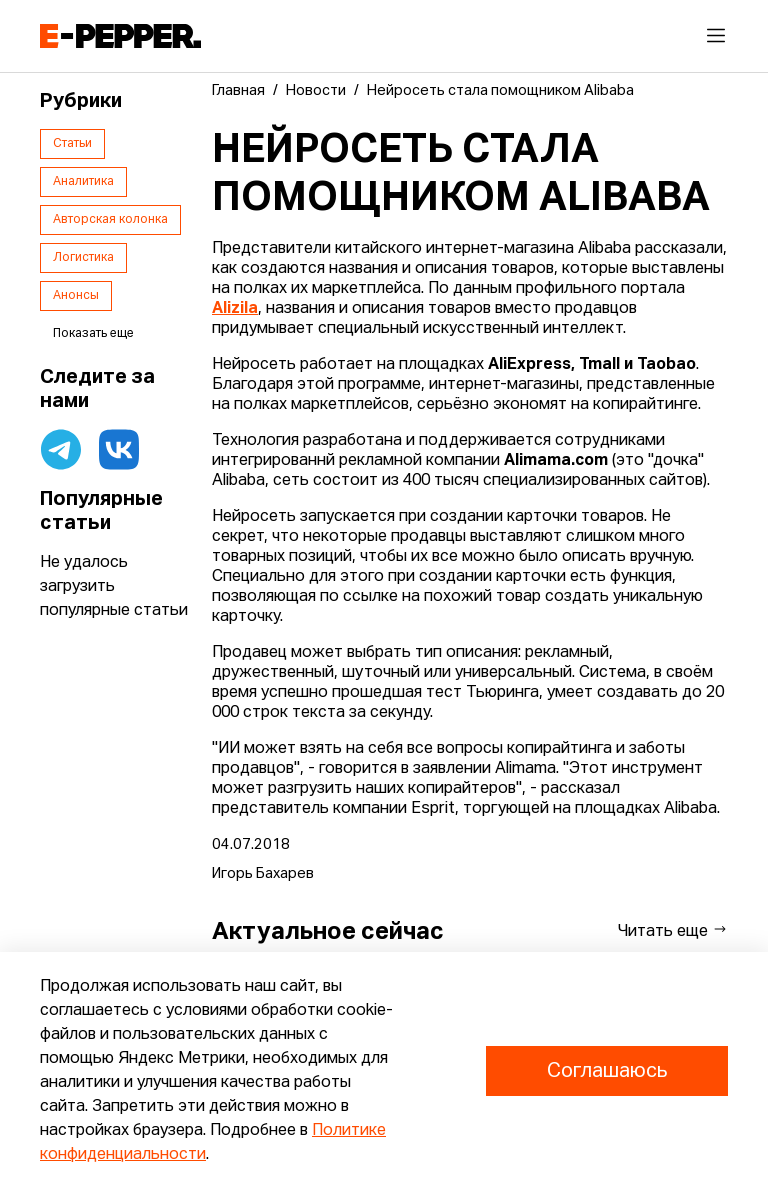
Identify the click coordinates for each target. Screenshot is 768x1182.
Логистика (83, 258)
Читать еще (673, 930)
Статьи (72, 144)
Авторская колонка (110, 220)
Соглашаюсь (607, 1071)
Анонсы (76, 296)
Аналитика (83, 182)
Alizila (235, 309)
